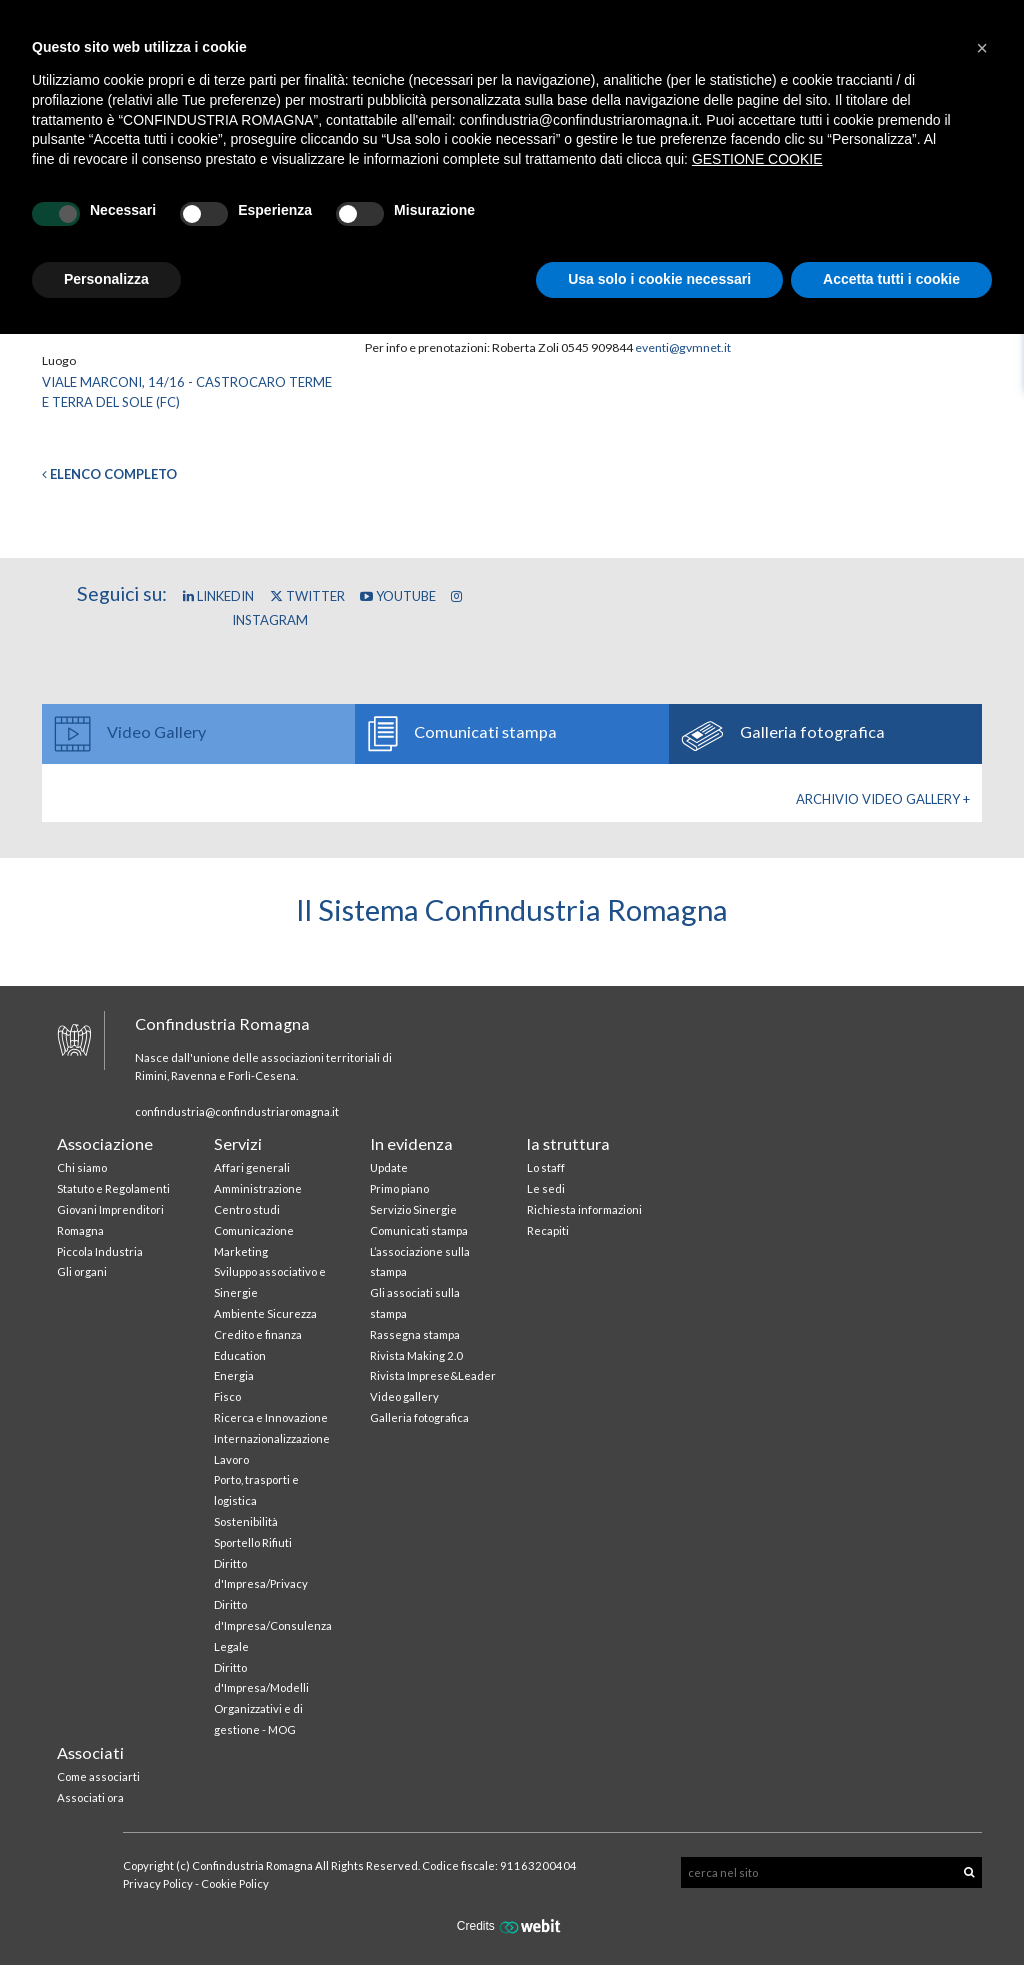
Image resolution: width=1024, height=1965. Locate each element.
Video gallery (404, 1396)
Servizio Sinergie (413, 1209)
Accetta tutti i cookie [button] (891, 279)
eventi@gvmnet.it (683, 347)
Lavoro (231, 1459)
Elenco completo (109, 474)
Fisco (227, 1396)
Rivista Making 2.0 (416, 1355)
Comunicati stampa (419, 1230)
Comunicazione (254, 1230)
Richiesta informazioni (584, 1209)
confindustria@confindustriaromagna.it (237, 1111)
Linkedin (218, 596)
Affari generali (252, 1167)
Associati (90, 1752)
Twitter (307, 596)
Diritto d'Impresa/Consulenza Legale (273, 1625)
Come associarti (98, 1776)
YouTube (398, 596)
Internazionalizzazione (272, 1438)
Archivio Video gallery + (883, 799)
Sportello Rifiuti (253, 1542)
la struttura (568, 1143)
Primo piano (399, 1188)
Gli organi (82, 1271)
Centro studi (247, 1209)
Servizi (238, 1143)
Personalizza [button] (106, 279)
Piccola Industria (100, 1251)
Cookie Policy (235, 1883)
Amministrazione (258, 1188)
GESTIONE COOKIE (757, 159)
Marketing (241, 1251)
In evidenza (411, 1143)
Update (389, 1167)
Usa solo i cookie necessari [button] (659, 279)
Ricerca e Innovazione (271, 1417)
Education (240, 1355)
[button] (982, 48)
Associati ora (90, 1797)
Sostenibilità (246, 1521)
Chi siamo (82, 1167)
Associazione (105, 1143)
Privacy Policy (158, 1883)
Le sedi (546, 1188)
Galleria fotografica (419, 1417)
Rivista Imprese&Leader (433, 1375)
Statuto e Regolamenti (113, 1188)
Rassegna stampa (415, 1334)
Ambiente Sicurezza (265, 1313)
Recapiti (548, 1230)
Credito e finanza (258, 1334)
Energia (234, 1375)
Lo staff (546, 1167)
